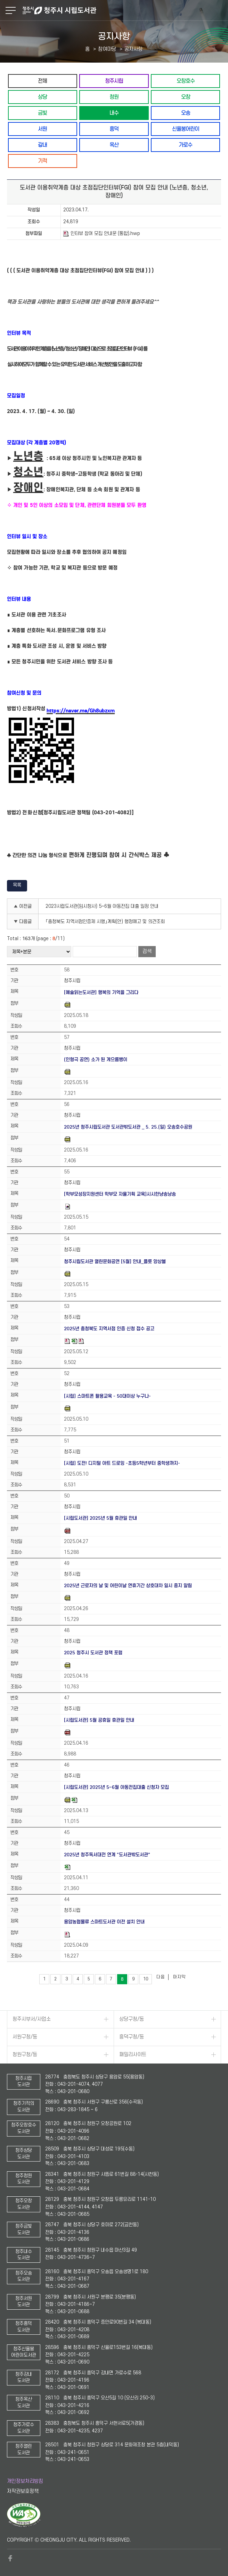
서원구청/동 (25, 2037)
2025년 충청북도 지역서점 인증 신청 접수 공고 (109, 1329)
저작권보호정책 (23, 2491)
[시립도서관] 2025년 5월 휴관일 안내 (100, 1518)
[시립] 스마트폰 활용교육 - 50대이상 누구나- (107, 1396)
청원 (114, 97)
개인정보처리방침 (25, 2481)
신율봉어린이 (185, 129)
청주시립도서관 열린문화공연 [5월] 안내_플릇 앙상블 (115, 1262)
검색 (147, 951)
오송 (185, 113)
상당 (42, 97)
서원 (42, 129)
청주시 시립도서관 (124, 10)
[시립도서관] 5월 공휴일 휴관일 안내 (99, 1720)
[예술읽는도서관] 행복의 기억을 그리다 (101, 992)
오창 (185, 97)
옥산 (114, 145)
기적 (42, 161)
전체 (42, 81)
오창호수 (186, 81)
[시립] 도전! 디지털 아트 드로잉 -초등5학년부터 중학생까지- (122, 1463)
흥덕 (114, 129)
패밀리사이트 (132, 2055)
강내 (42, 145)
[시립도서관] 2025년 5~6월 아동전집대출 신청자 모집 (116, 1787)
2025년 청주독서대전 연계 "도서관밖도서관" (107, 1855)
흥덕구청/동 (131, 2037)
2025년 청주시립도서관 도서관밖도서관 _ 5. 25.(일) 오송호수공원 (128, 1127)
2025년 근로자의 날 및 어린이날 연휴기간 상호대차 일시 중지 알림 (128, 1586)
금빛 (42, 113)
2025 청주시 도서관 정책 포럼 (93, 1653)
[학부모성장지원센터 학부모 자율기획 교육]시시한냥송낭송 (120, 1194)
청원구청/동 (25, 2055)
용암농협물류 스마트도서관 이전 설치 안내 (104, 1922)
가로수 (185, 145)
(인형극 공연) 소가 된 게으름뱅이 (95, 1060)
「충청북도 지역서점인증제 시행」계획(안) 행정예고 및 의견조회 (105, 921)
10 (145, 1979)
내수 (114, 113)
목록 (17, 885)
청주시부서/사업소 (32, 2019)
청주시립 (114, 81)
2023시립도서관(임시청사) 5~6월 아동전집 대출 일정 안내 (102, 906)
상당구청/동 (131, 2019)
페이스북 (10, 2558)
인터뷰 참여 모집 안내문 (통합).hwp (101, 233)
